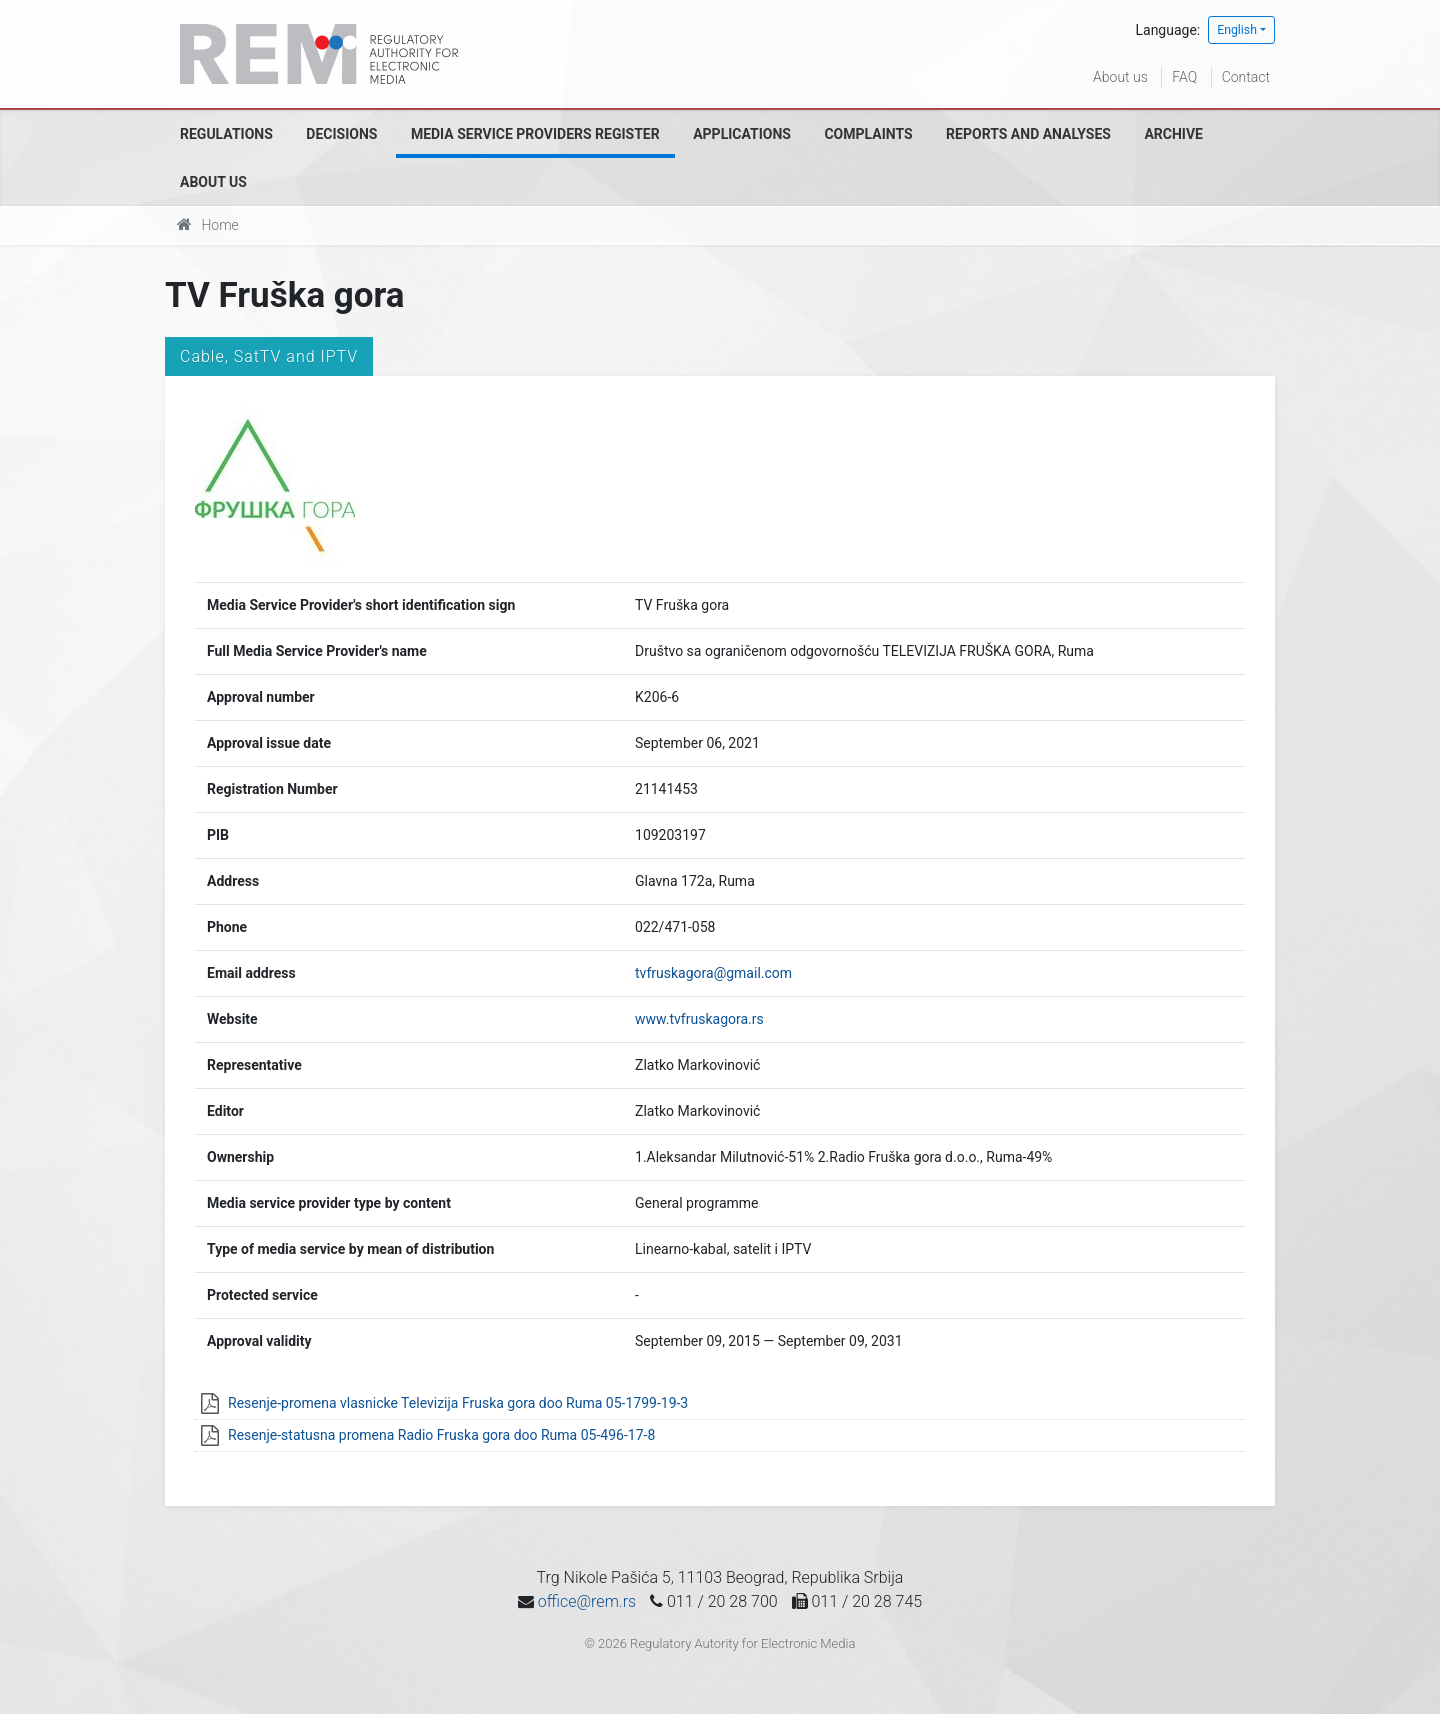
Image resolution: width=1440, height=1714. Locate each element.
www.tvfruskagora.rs (699, 1019)
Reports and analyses (1028, 134)
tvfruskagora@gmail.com (713, 973)
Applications (742, 134)
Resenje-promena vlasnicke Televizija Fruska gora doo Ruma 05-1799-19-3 (458, 1403)
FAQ (1184, 77)
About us (1120, 77)
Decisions (341, 134)
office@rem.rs (587, 1601)
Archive (1173, 134)
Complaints (868, 134)
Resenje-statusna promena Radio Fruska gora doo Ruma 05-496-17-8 (441, 1435)
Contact (1246, 77)
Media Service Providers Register (535, 134)
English (1237, 30)
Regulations (226, 134)
